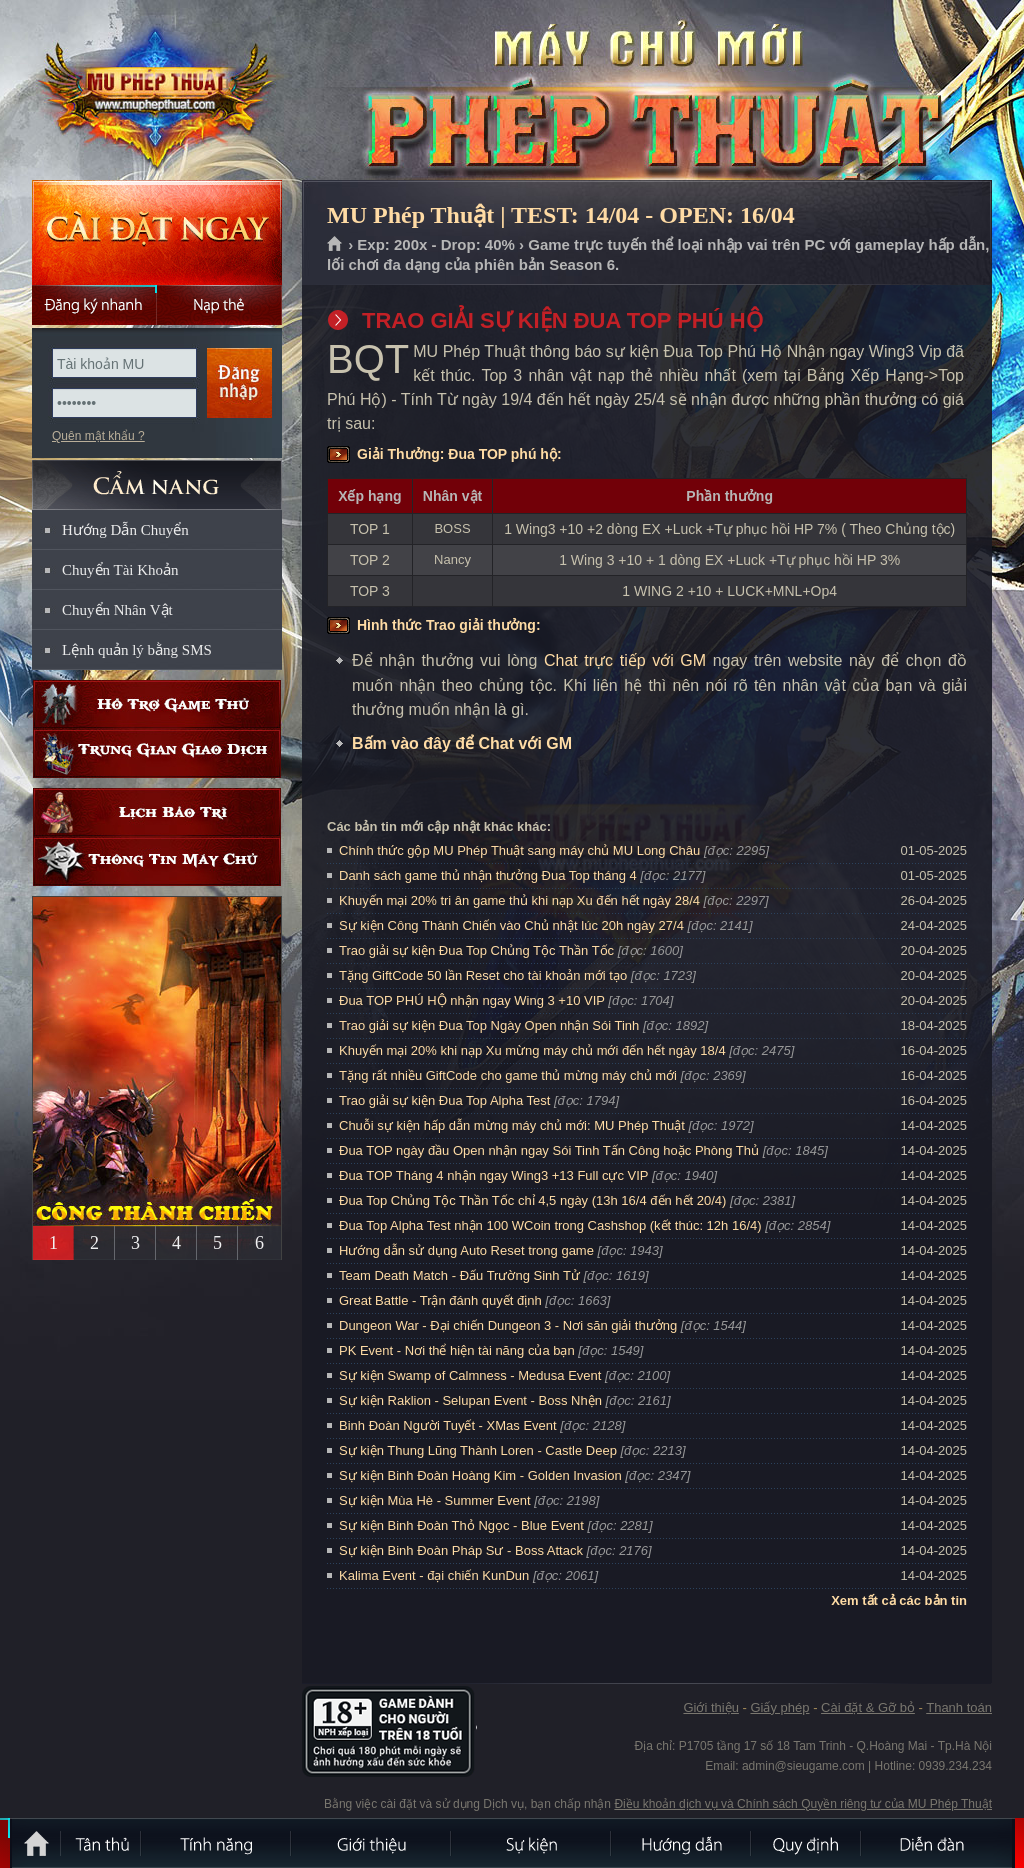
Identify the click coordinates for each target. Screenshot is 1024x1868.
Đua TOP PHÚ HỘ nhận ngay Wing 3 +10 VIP (472, 1000)
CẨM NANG (157, 476)
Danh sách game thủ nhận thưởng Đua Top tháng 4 (488, 875)
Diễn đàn (937, 1843)
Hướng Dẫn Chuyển (125, 530)
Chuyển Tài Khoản (120, 570)
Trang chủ (335, 245)
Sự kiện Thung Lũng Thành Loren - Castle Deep (478, 1450)
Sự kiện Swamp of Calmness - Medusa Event (470, 1375)
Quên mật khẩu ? (98, 436)
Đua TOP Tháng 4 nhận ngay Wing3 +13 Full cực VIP (493, 1175)
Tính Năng (217, 1843)
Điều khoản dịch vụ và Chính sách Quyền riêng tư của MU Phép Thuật (803, 1804)
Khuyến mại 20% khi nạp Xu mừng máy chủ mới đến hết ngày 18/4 (532, 1050)
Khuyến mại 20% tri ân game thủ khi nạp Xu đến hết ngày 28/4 (519, 900)
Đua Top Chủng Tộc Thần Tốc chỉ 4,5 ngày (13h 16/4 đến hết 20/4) (532, 1200)
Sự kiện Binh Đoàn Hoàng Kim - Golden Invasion (480, 1475)
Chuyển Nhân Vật (117, 610)
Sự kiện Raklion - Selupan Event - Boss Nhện (470, 1400)
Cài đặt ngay (157, 232)
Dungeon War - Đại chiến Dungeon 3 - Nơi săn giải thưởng (508, 1325)
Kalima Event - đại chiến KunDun (436, 1575)
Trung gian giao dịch (157, 753)
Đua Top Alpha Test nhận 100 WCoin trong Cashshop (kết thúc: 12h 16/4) (550, 1225)
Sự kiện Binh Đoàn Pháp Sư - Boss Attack (461, 1550)
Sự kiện (532, 1843)
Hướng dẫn (682, 1843)
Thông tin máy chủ (157, 861)
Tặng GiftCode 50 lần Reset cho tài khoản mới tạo (483, 975)
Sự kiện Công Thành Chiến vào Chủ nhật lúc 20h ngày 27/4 (511, 925)
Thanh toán (959, 1707)
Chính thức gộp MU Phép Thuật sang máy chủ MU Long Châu (519, 850)
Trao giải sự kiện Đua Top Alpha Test (444, 1100)
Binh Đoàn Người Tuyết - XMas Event (448, 1425)
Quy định (807, 1843)
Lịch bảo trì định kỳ (157, 812)
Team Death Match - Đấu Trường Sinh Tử (459, 1275)
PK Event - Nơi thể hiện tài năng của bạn (457, 1350)
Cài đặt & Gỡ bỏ (868, 1707)
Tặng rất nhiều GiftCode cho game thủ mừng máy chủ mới (508, 1075)
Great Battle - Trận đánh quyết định (440, 1300)
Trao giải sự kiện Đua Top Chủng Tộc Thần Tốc (476, 950)
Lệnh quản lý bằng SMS (137, 650)
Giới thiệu (710, 1707)
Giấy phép (779, 1707)
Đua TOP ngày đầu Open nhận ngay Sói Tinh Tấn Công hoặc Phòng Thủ (549, 1150)
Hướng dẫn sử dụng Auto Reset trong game (466, 1250)
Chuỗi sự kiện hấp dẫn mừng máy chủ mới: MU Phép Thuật (512, 1125)
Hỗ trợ (157, 704)
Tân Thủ (102, 1843)
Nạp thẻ (219, 305)
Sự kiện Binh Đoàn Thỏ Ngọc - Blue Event (461, 1525)
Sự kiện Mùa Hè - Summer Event (435, 1500)
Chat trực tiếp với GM (625, 660)
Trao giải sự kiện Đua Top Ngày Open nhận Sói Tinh (489, 1025)
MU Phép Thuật (156, 91)
